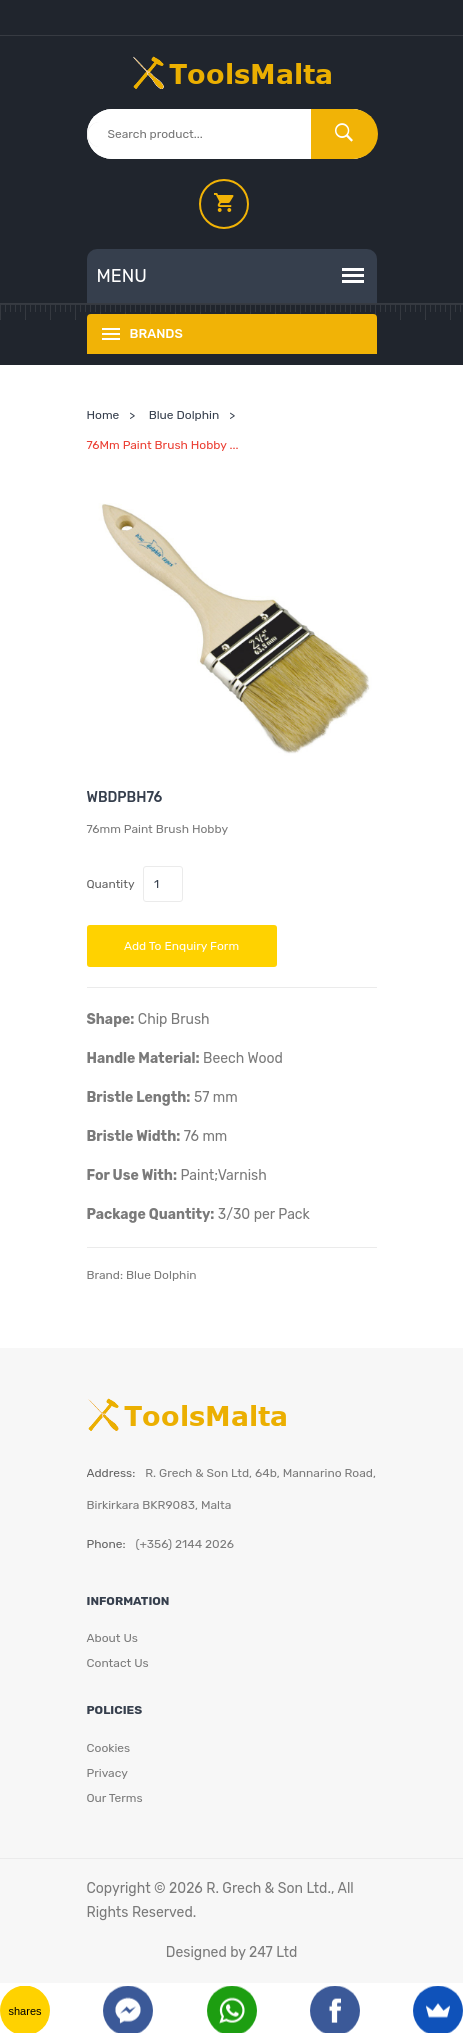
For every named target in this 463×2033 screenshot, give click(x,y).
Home (103, 415)
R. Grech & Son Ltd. (268, 1888)
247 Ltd (273, 1952)
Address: (111, 1473)
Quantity (111, 884)
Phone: (106, 1544)
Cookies (109, 1748)
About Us (112, 1638)
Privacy (107, 1773)
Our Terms (115, 1798)
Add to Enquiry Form (181, 946)
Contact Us (118, 1663)
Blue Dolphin (184, 415)
